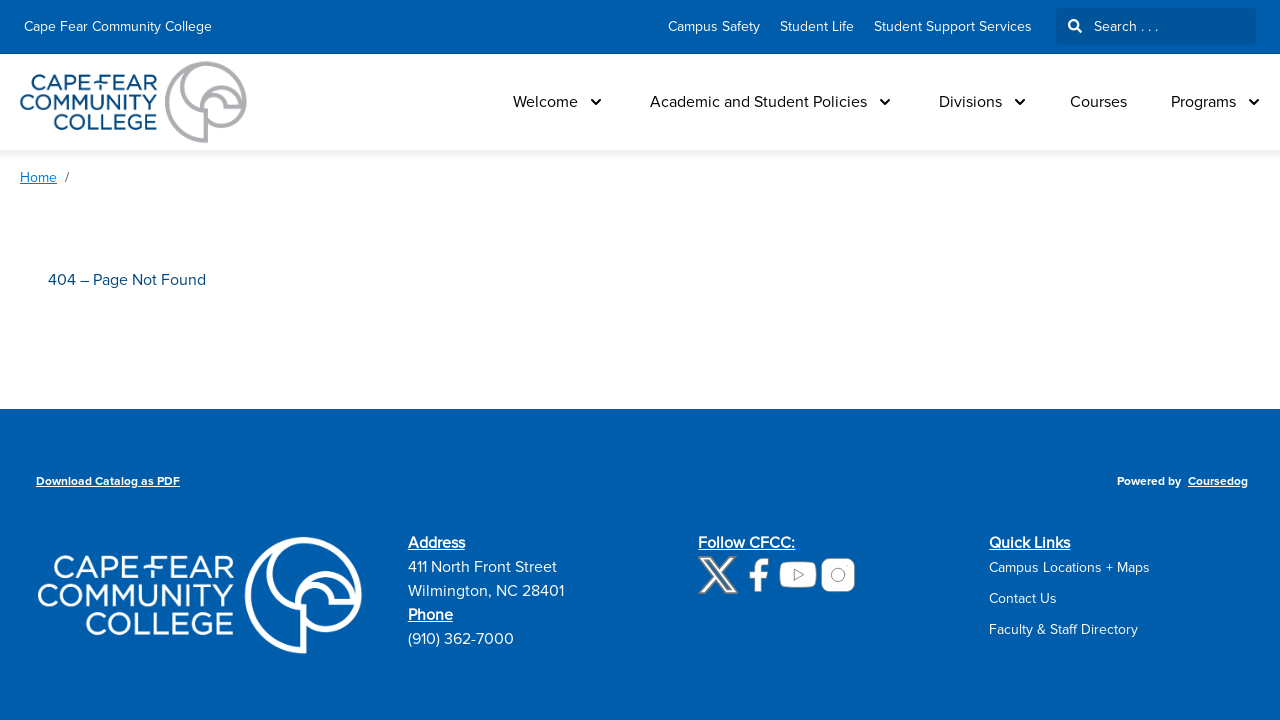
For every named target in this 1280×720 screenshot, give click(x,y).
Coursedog (1218, 481)
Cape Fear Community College (118, 26)
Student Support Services (953, 26)
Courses (1098, 102)
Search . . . (1113, 26)
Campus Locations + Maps (1069, 567)
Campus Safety (714, 26)
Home (38, 177)
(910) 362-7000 (461, 639)
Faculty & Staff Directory (1063, 629)
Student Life (817, 26)
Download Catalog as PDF (108, 481)
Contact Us (1023, 598)
